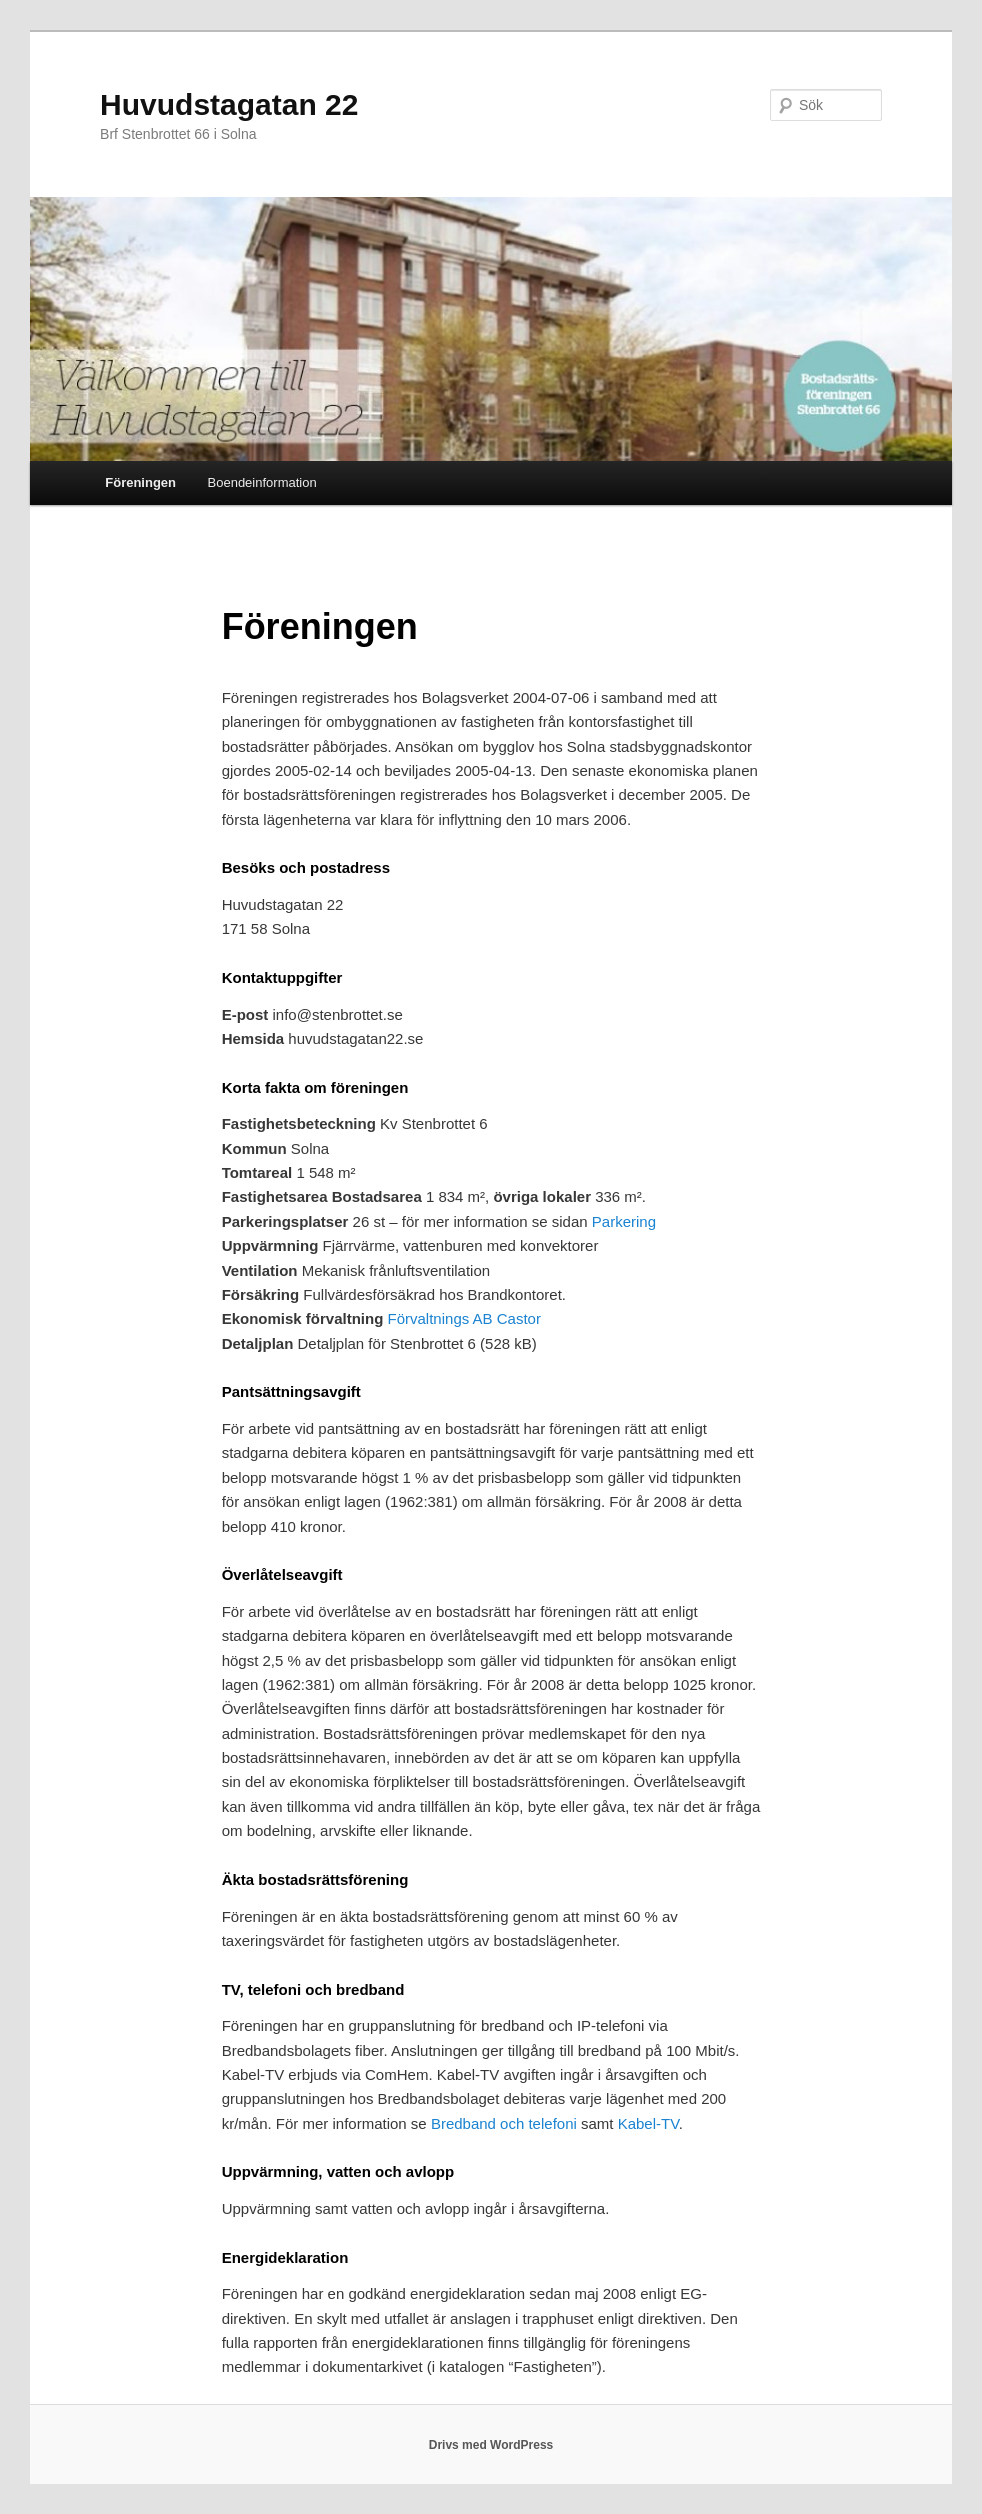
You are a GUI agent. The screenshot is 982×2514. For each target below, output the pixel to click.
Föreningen (140, 482)
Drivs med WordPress (491, 2445)
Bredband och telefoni (504, 2123)
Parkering (624, 1221)
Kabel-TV (648, 2123)
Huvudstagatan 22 (229, 104)
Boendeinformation (262, 482)
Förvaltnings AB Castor (464, 1318)
